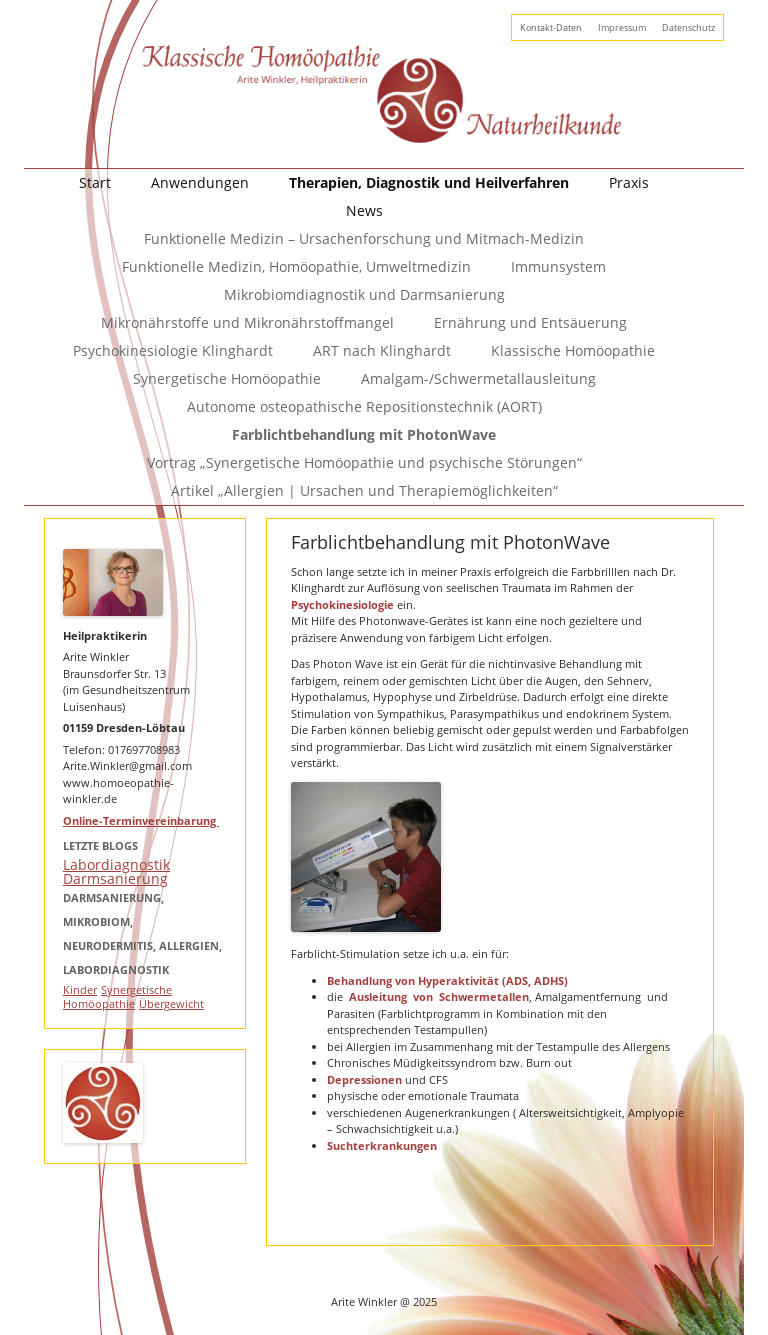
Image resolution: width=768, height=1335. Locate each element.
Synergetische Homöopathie (227, 378)
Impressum (622, 27)
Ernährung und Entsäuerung (530, 322)
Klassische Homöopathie (573, 350)
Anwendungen (200, 182)
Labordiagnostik (116, 864)
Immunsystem (558, 266)
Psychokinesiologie (344, 604)
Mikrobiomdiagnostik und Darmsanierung (364, 294)
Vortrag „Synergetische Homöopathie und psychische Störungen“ (364, 462)
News (364, 210)
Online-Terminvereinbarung (141, 820)
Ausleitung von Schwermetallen (439, 996)
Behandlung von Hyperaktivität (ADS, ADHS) (447, 980)
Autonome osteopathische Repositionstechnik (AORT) (364, 406)
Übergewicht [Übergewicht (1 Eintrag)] (171, 1004)
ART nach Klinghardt (382, 350)
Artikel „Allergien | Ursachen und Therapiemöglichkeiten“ (364, 490)
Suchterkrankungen (382, 1145)
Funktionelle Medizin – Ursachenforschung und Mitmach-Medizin (364, 238)
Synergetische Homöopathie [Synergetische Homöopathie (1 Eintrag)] (117, 997)
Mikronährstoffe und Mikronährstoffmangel (247, 322)
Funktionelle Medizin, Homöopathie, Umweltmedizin (296, 266)
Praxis (629, 182)
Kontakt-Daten (551, 27)
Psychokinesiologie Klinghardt (173, 350)
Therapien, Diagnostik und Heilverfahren (429, 182)
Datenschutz (688, 27)
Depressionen (364, 1079)
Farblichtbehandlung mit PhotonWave (364, 434)
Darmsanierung (115, 878)
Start (95, 182)
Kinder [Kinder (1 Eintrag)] (80, 990)
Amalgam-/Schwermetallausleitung (478, 378)
